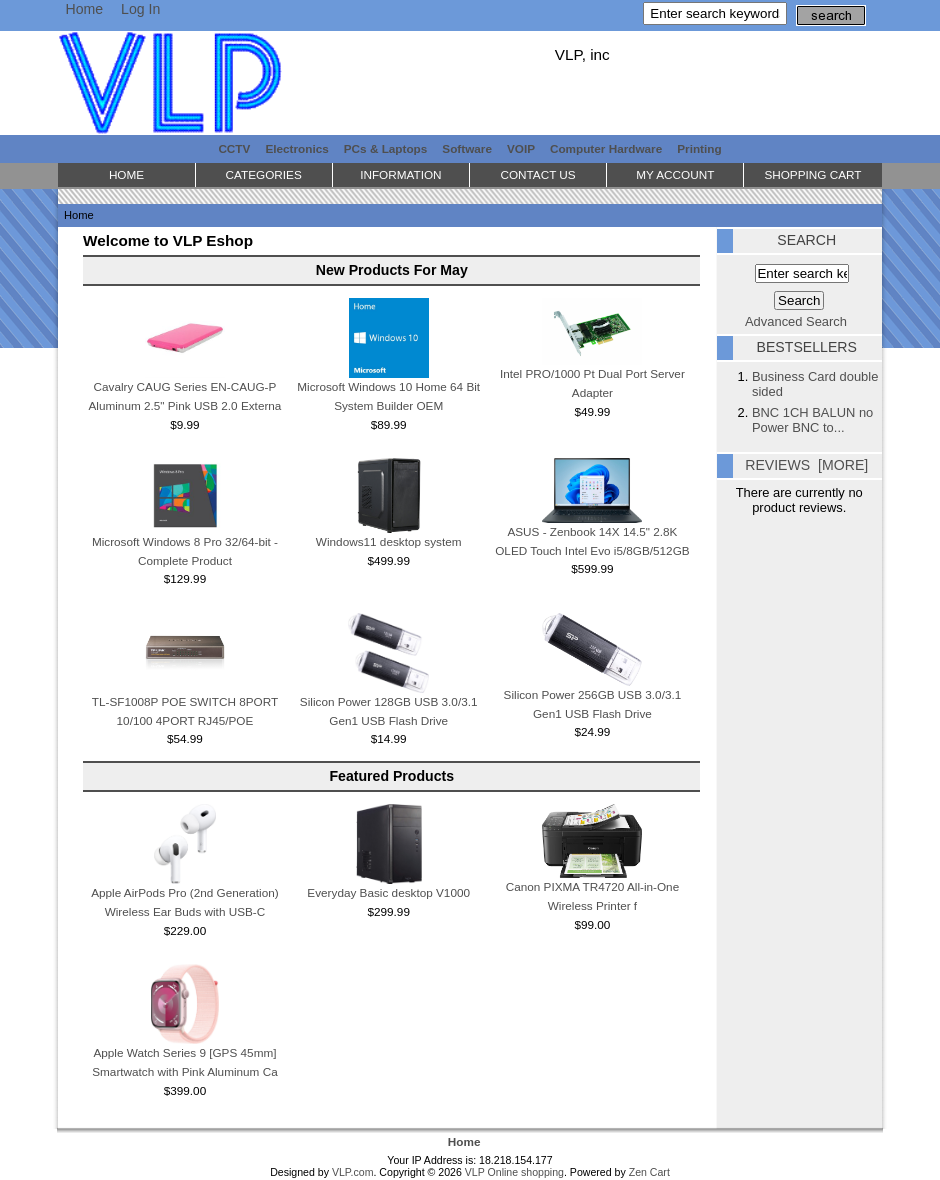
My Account (675, 174)
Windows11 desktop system (389, 541)
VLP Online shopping (514, 1172)
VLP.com (353, 1172)
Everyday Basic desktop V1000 (388, 892)
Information (400, 174)
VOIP (521, 148)
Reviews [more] (806, 465)
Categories (264, 174)
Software (467, 148)
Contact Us (537, 174)
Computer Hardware (606, 148)
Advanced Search (796, 321)
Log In (140, 9)
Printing (699, 148)
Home (84, 9)
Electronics (296, 148)
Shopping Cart (812, 174)
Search (806, 240)
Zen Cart (649, 1172)
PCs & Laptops (386, 148)
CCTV (234, 148)
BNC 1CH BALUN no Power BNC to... (812, 420)
